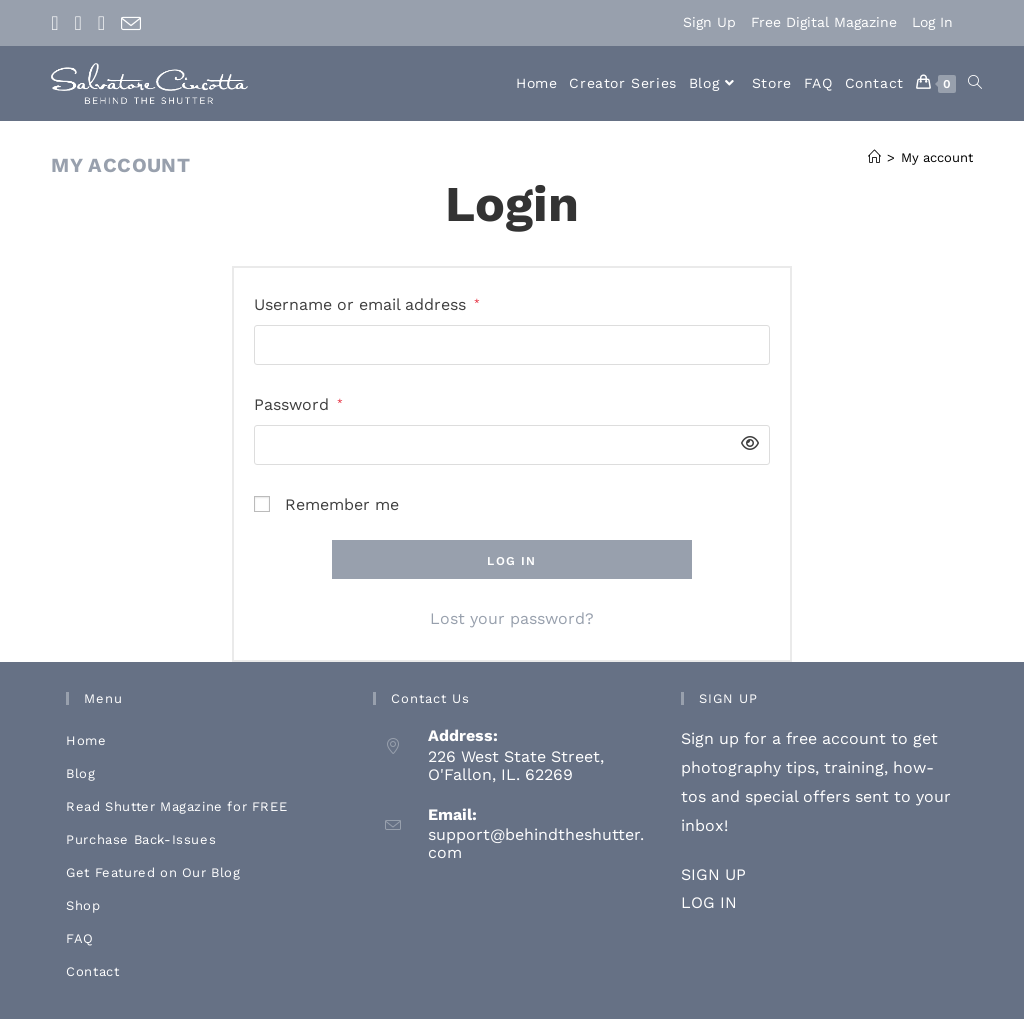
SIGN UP (713, 874)
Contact (92, 971)
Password (298, 402)
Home (86, 740)
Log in (511, 561)
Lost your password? (512, 618)
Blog (80, 773)
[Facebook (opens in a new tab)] (58, 23)
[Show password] (745, 444)
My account (937, 157)
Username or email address (367, 302)
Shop (83, 905)
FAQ (80, 938)
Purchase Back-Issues (141, 839)
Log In (932, 22)
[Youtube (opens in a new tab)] (101, 23)
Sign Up (709, 22)
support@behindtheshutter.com (536, 843)
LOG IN (709, 902)
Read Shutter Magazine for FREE (176, 806)
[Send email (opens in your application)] (131, 24)
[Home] (874, 157)
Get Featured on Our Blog (153, 872)
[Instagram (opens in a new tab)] (78, 23)
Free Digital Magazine (824, 22)
